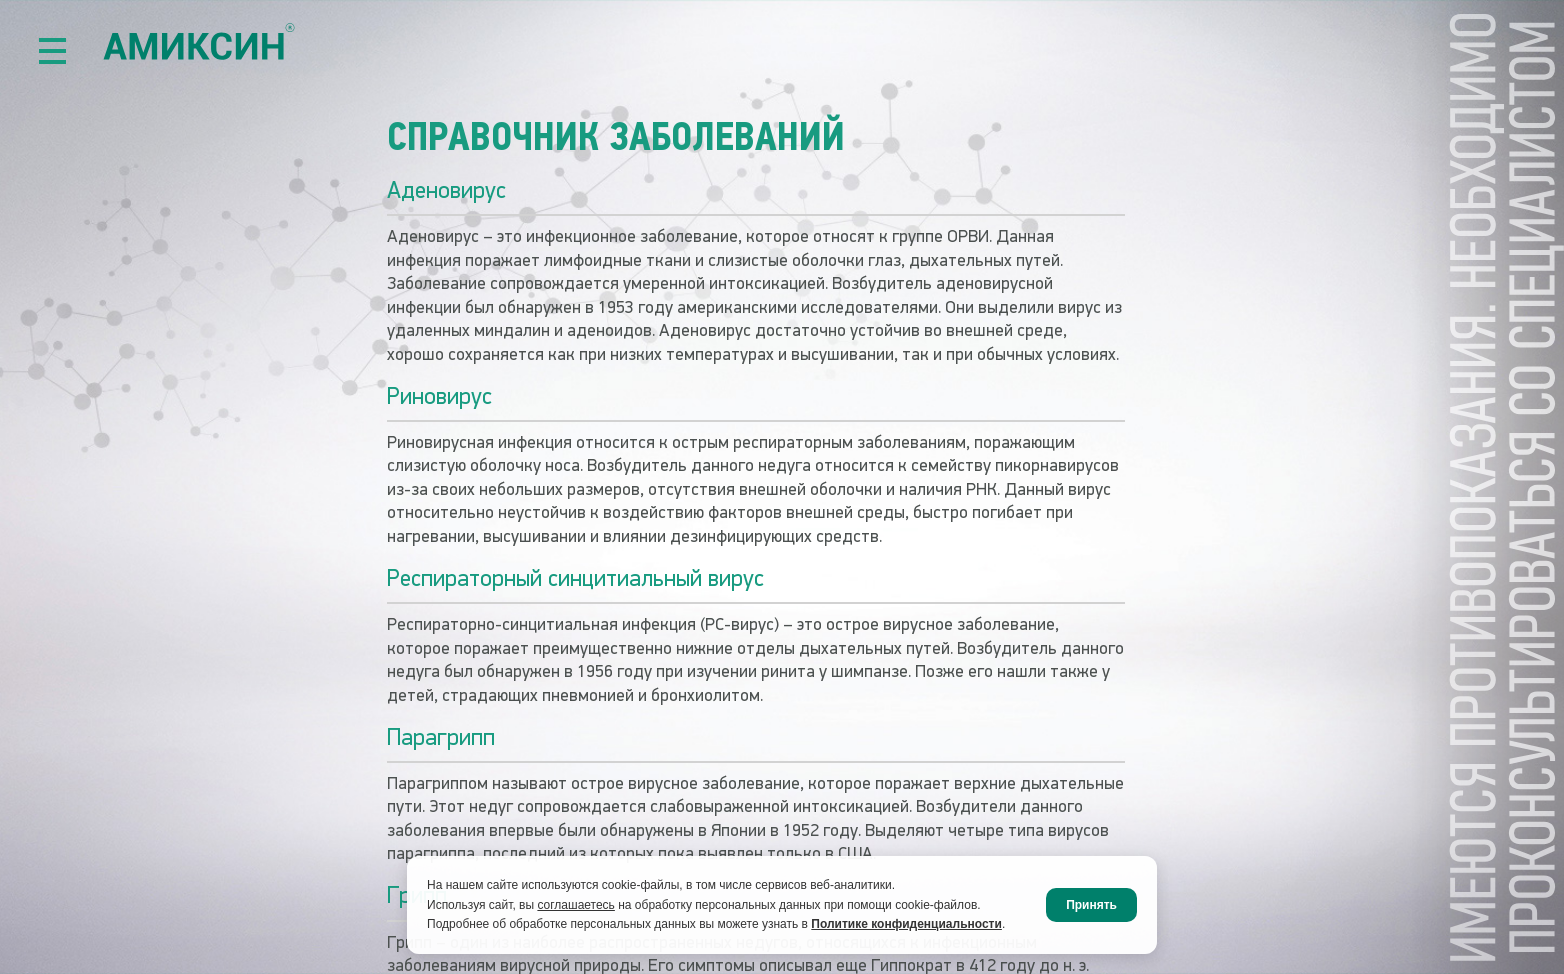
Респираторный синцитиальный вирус (565, 578)
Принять (1091, 905)
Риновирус (436, 397)
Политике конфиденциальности (906, 924)
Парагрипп (437, 737)
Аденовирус (444, 192)
